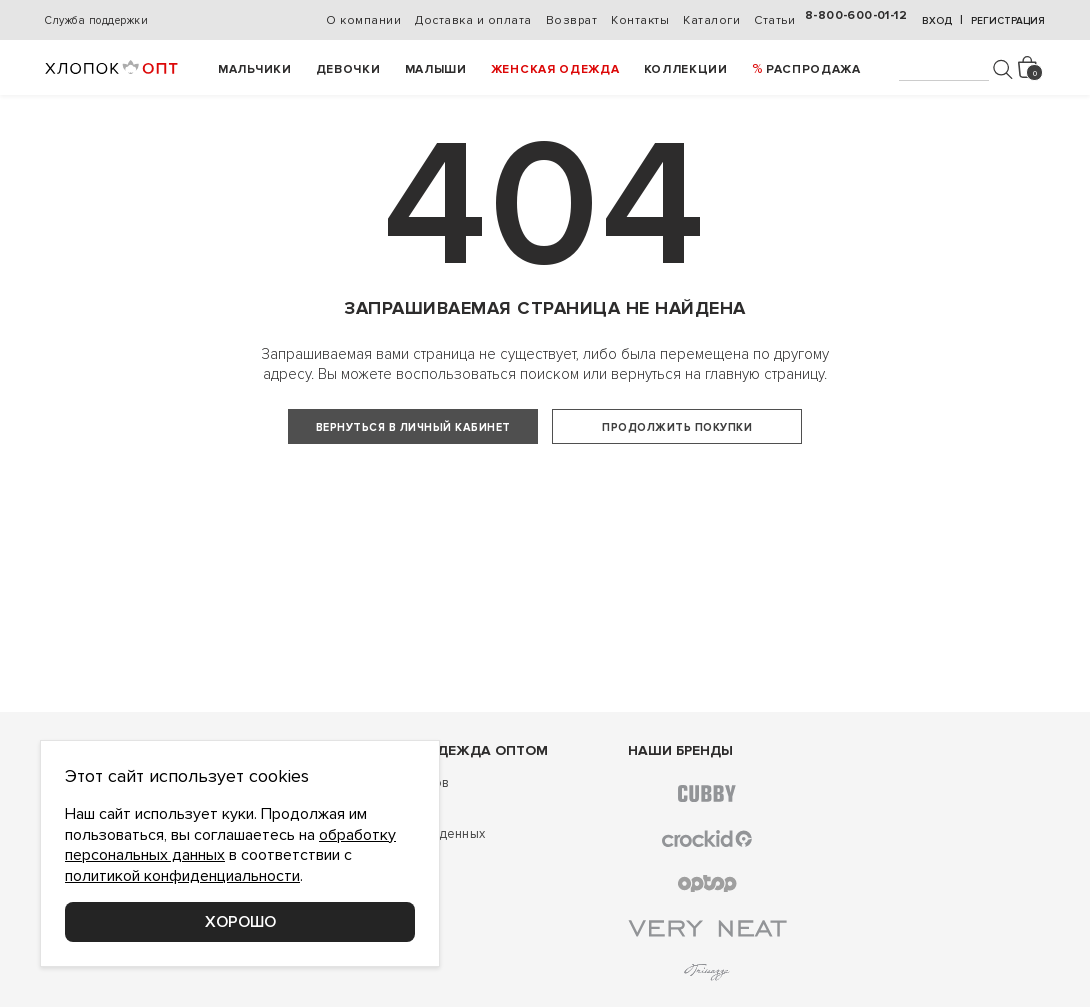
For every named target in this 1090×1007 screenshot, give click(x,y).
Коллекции (686, 69)
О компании (363, 20)
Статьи (774, 20)
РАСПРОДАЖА (813, 69)
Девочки (348, 69)
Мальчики (255, 69)
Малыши (436, 69)
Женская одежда (555, 69)
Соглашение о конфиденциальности (160, 979)
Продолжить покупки (677, 427)
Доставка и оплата (473, 20)
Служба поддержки (96, 20)
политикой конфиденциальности (182, 876)
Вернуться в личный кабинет (413, 427)
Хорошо (240, 922)
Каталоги (711, 20)
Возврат (572, 20)
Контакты (640, 20)
